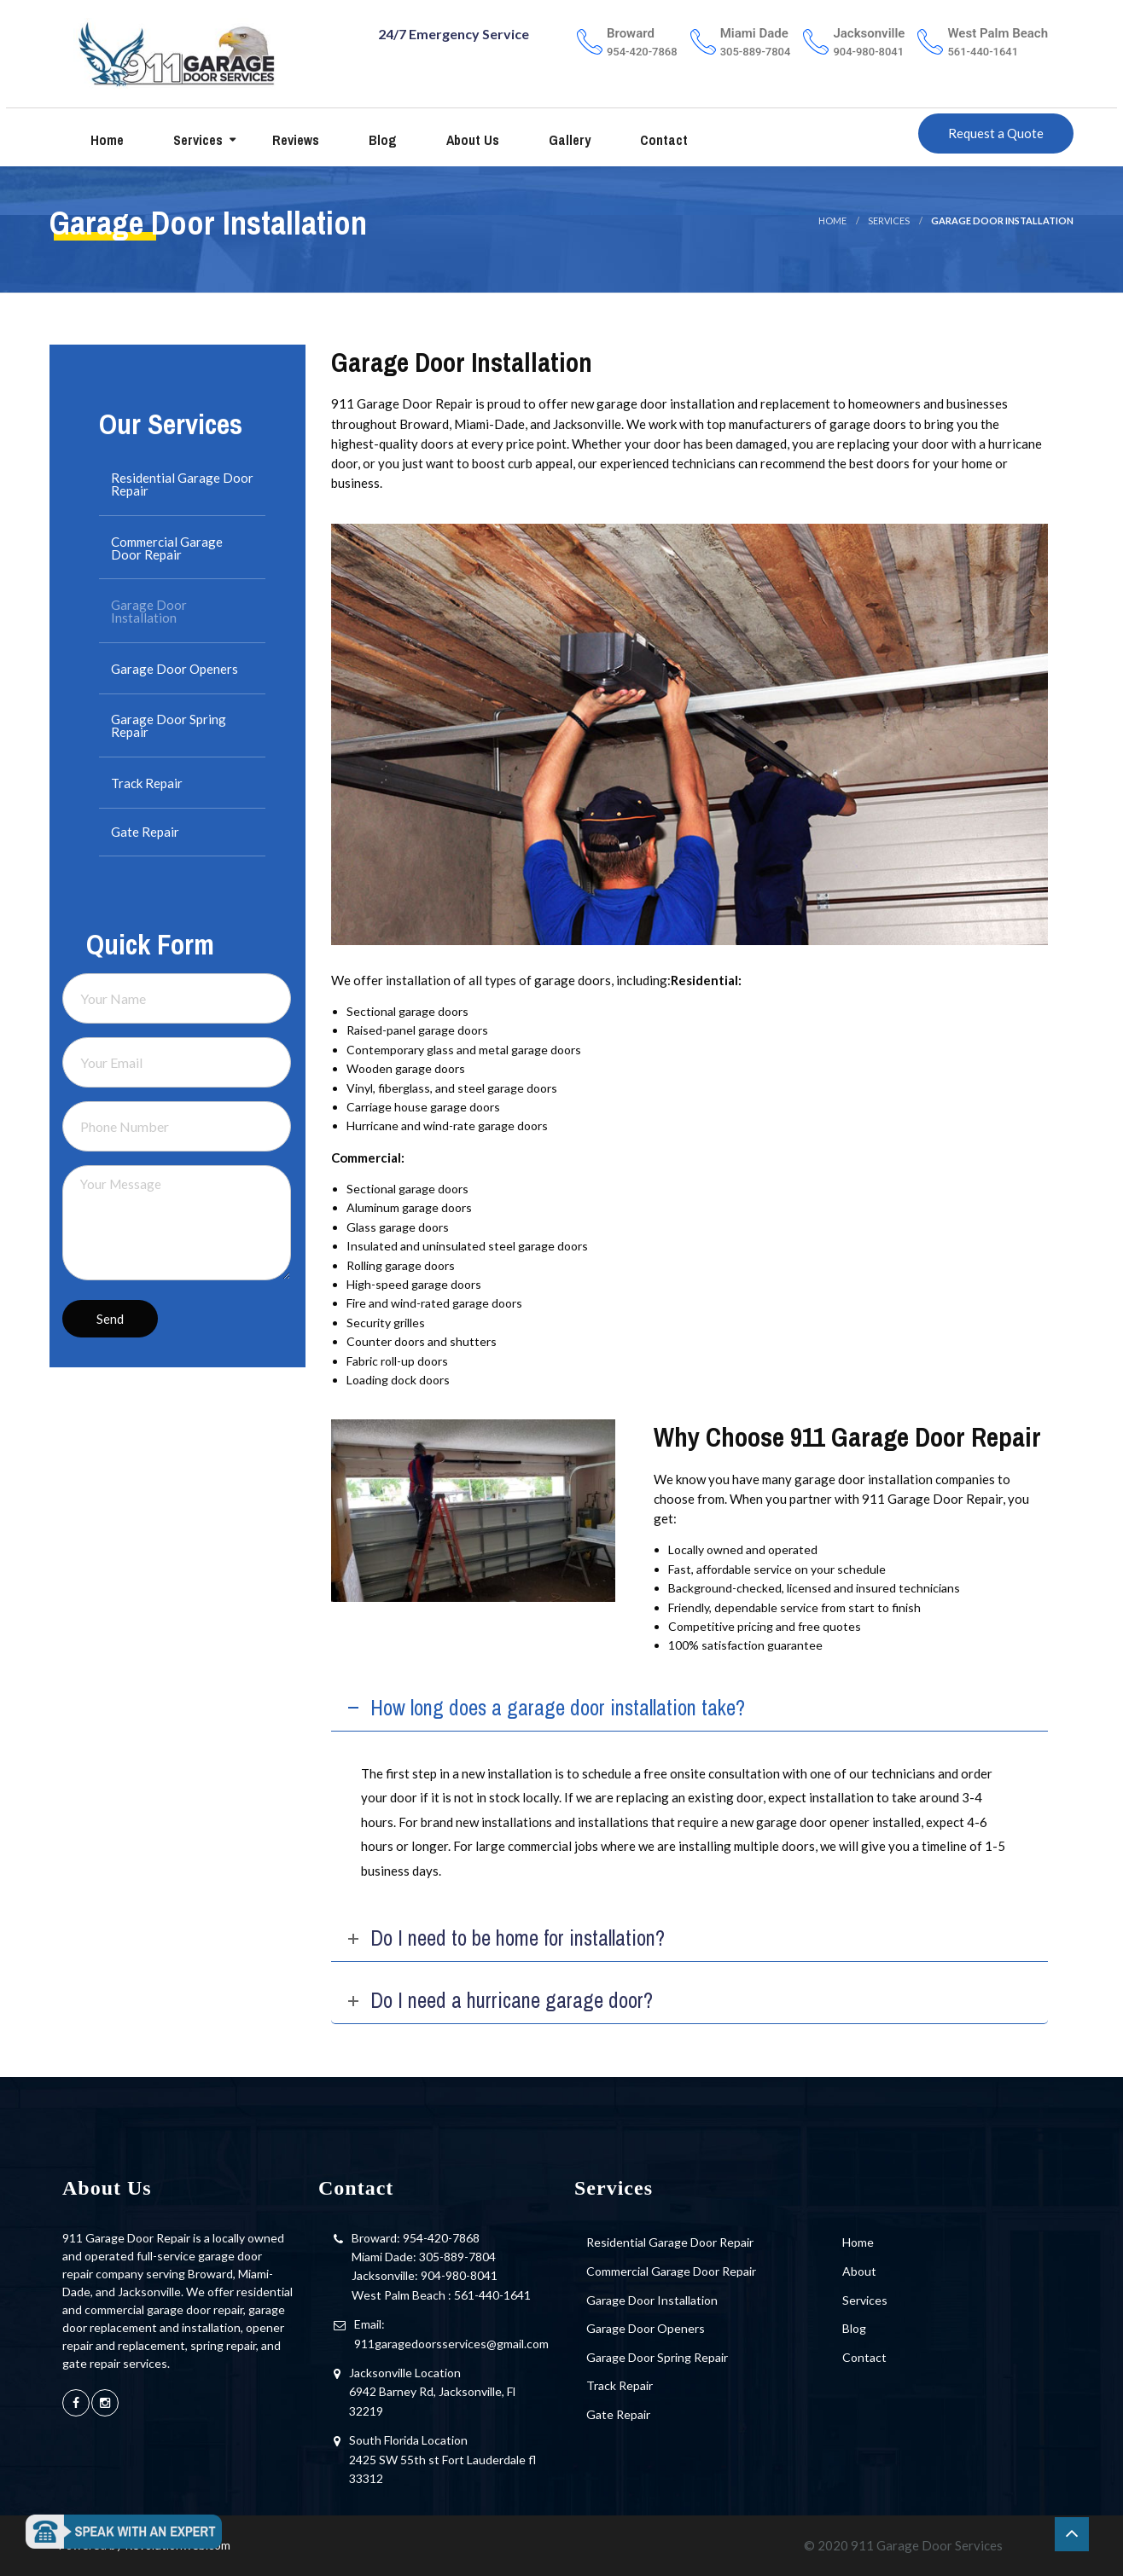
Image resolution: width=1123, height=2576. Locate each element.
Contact (662, 141)
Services (196, 141)
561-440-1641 (492, 2295)
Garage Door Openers (174, 668)
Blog (381, 141)
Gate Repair (145, 831)
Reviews (294, 141)
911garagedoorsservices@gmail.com (451, 2343)
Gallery (568, 141)
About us (471, 141)
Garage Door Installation (149, 611)
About (859, 2271)
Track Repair (147, 783)
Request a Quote (996, 134)
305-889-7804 (457, 2256)
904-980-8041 (459, 2275)
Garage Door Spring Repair (168, 725)
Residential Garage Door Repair (182, 484)
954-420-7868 (441, 2238)
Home (105, 141)
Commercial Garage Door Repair (167, 548)
